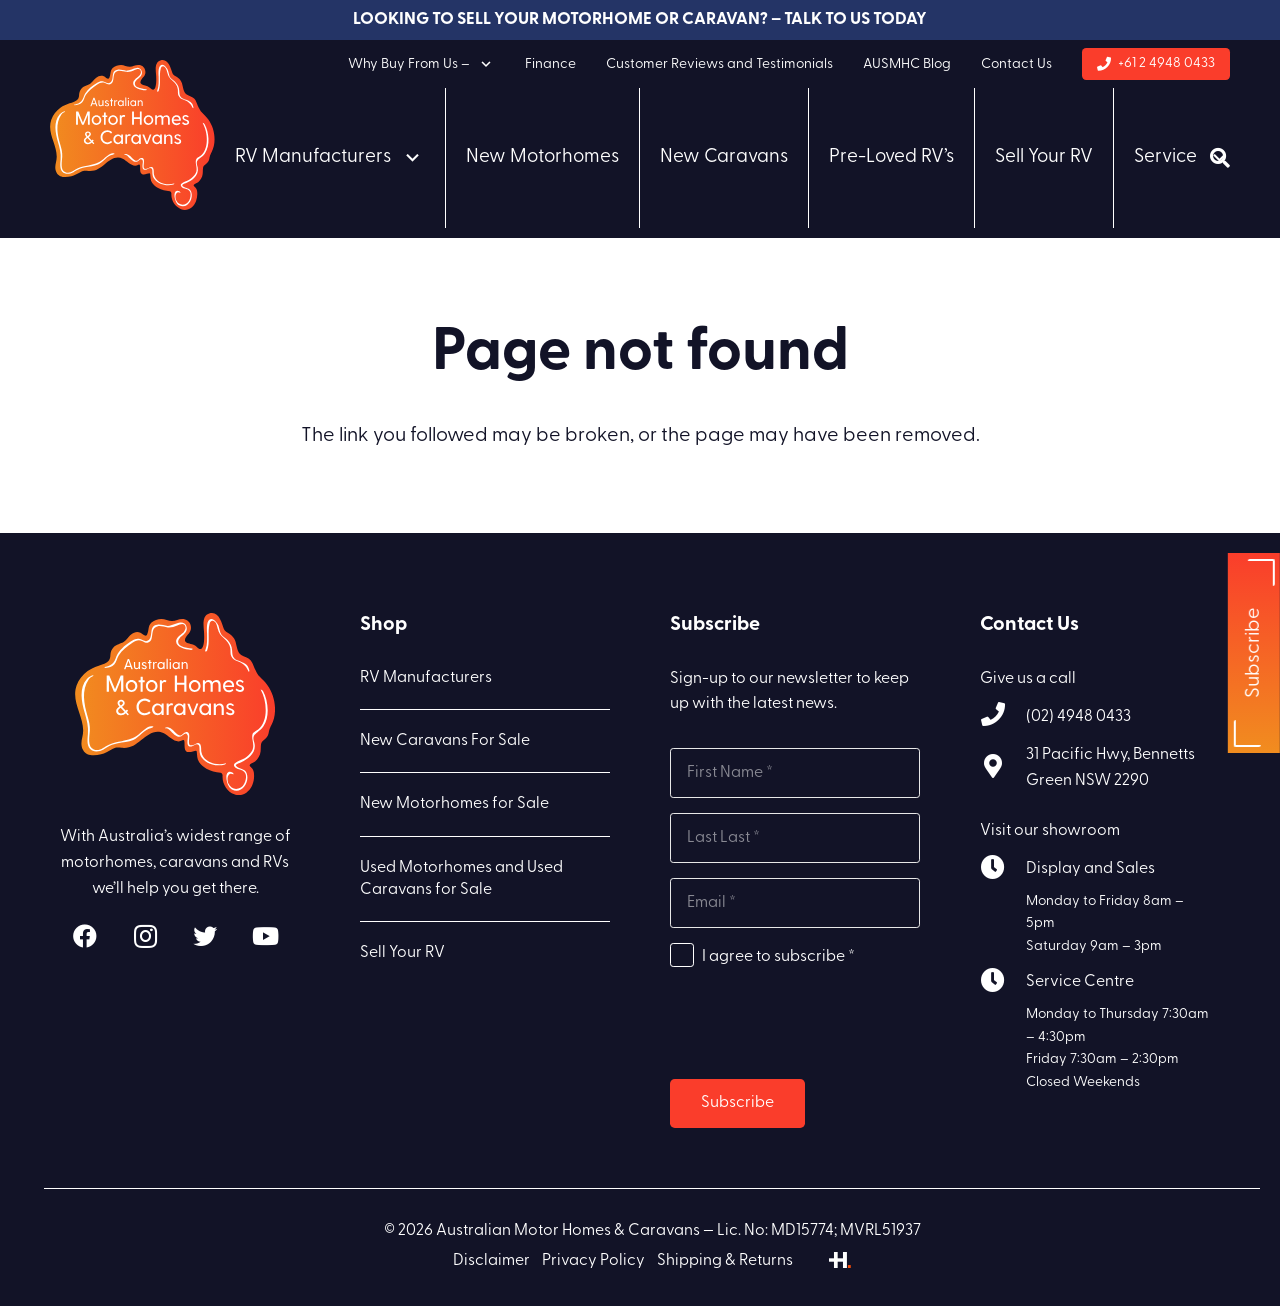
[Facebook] (85, 936)
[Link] (132, 135)
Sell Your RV (402, 953)
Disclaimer (491, 1261)
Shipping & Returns (725, 1261)
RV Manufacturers (426, 678)
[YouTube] (265, 936)
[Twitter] (205, 936)
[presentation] (822, 1025)
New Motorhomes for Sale (454, 804)
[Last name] (795, 838)
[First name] (795, 773)
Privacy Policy (593, 1261)
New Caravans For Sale (445, 741)
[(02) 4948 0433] (1003, 717)
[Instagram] (145, 936)
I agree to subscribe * (778, 957)
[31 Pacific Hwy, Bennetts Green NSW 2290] (1003, 769)
